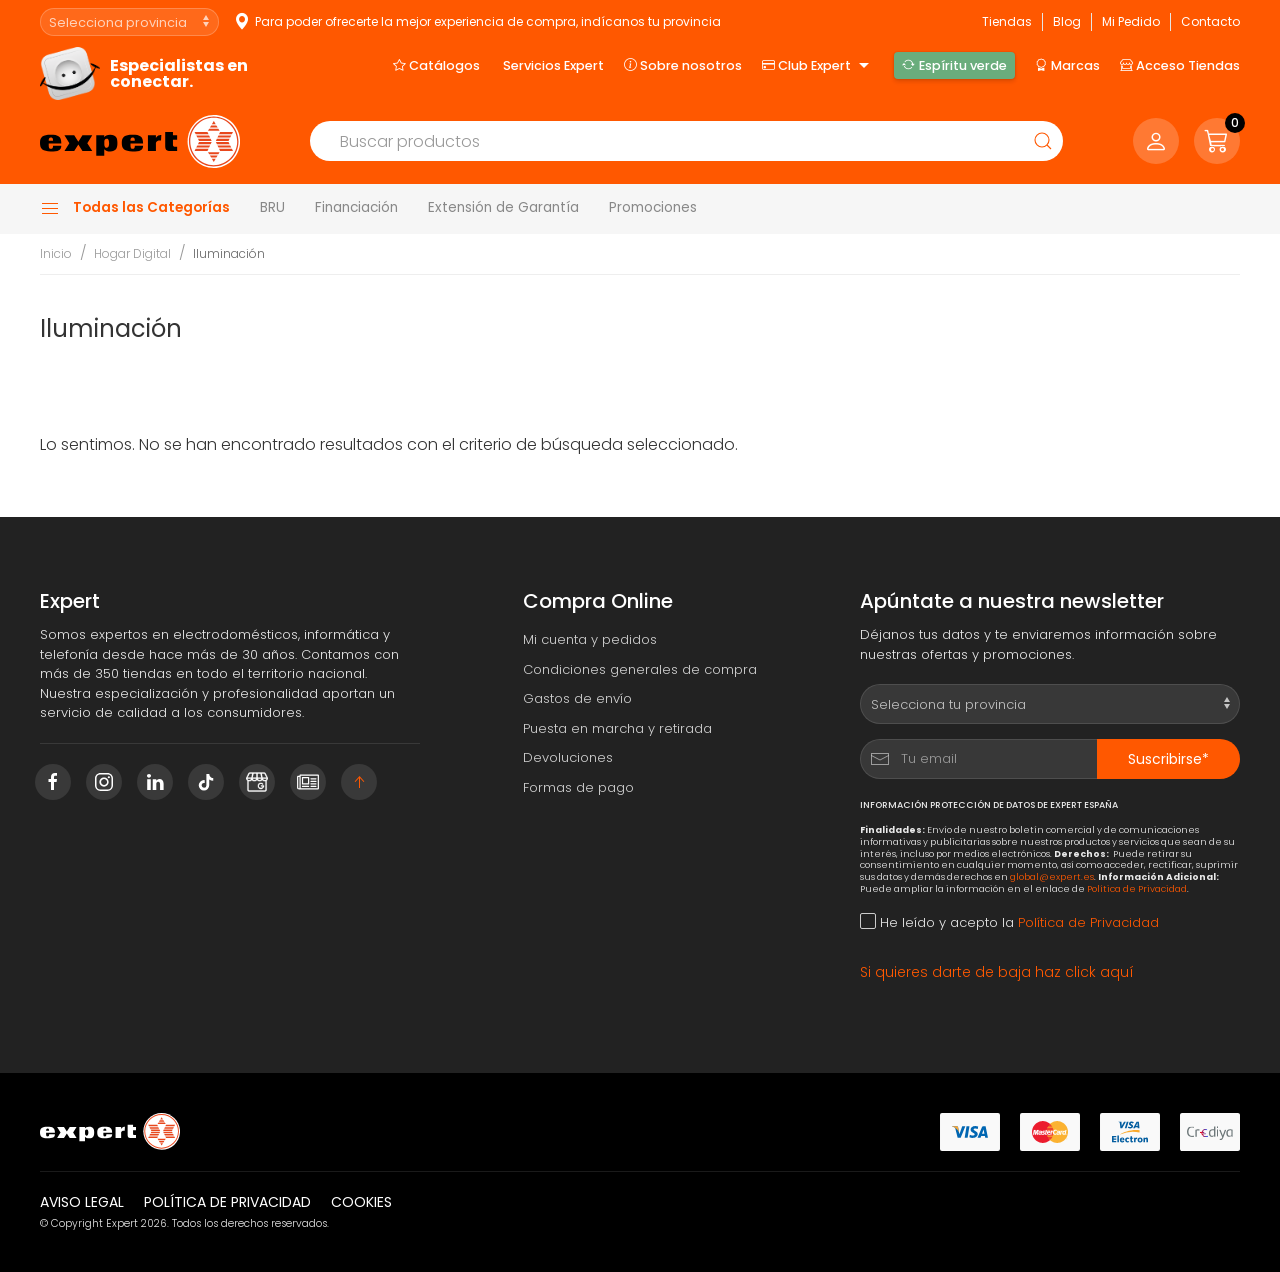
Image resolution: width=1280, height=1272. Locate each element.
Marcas (1067, 65)
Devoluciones (568, 757)
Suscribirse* (1168, 759)
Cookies (361, 1202)
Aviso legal (82, 1202)
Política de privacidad (227, 1202)
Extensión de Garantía (503, 207)
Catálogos (436, 65)
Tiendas (1007, 21)
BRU (272, 207)
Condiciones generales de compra (640, 669)
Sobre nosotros (683, 65)
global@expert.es (1052, 876)
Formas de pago (578, 787)
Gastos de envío (577, 698)
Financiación (356, 207)
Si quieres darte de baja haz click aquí (997, 972)
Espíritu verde (954, 65)
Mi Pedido (1131, 21)
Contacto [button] (1210, 21)
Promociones (653, 207)
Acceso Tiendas (1180, 65)
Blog (1067, 21)
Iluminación (229, 253)
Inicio (56, 253)
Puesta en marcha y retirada (617, 728)
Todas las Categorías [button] (135, 208)
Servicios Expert (553, 65)
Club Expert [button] (818, 66)
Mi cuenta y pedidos (590, 639)
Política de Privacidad (1137, 888)
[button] (1217, 141)
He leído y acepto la (1009, 922)
